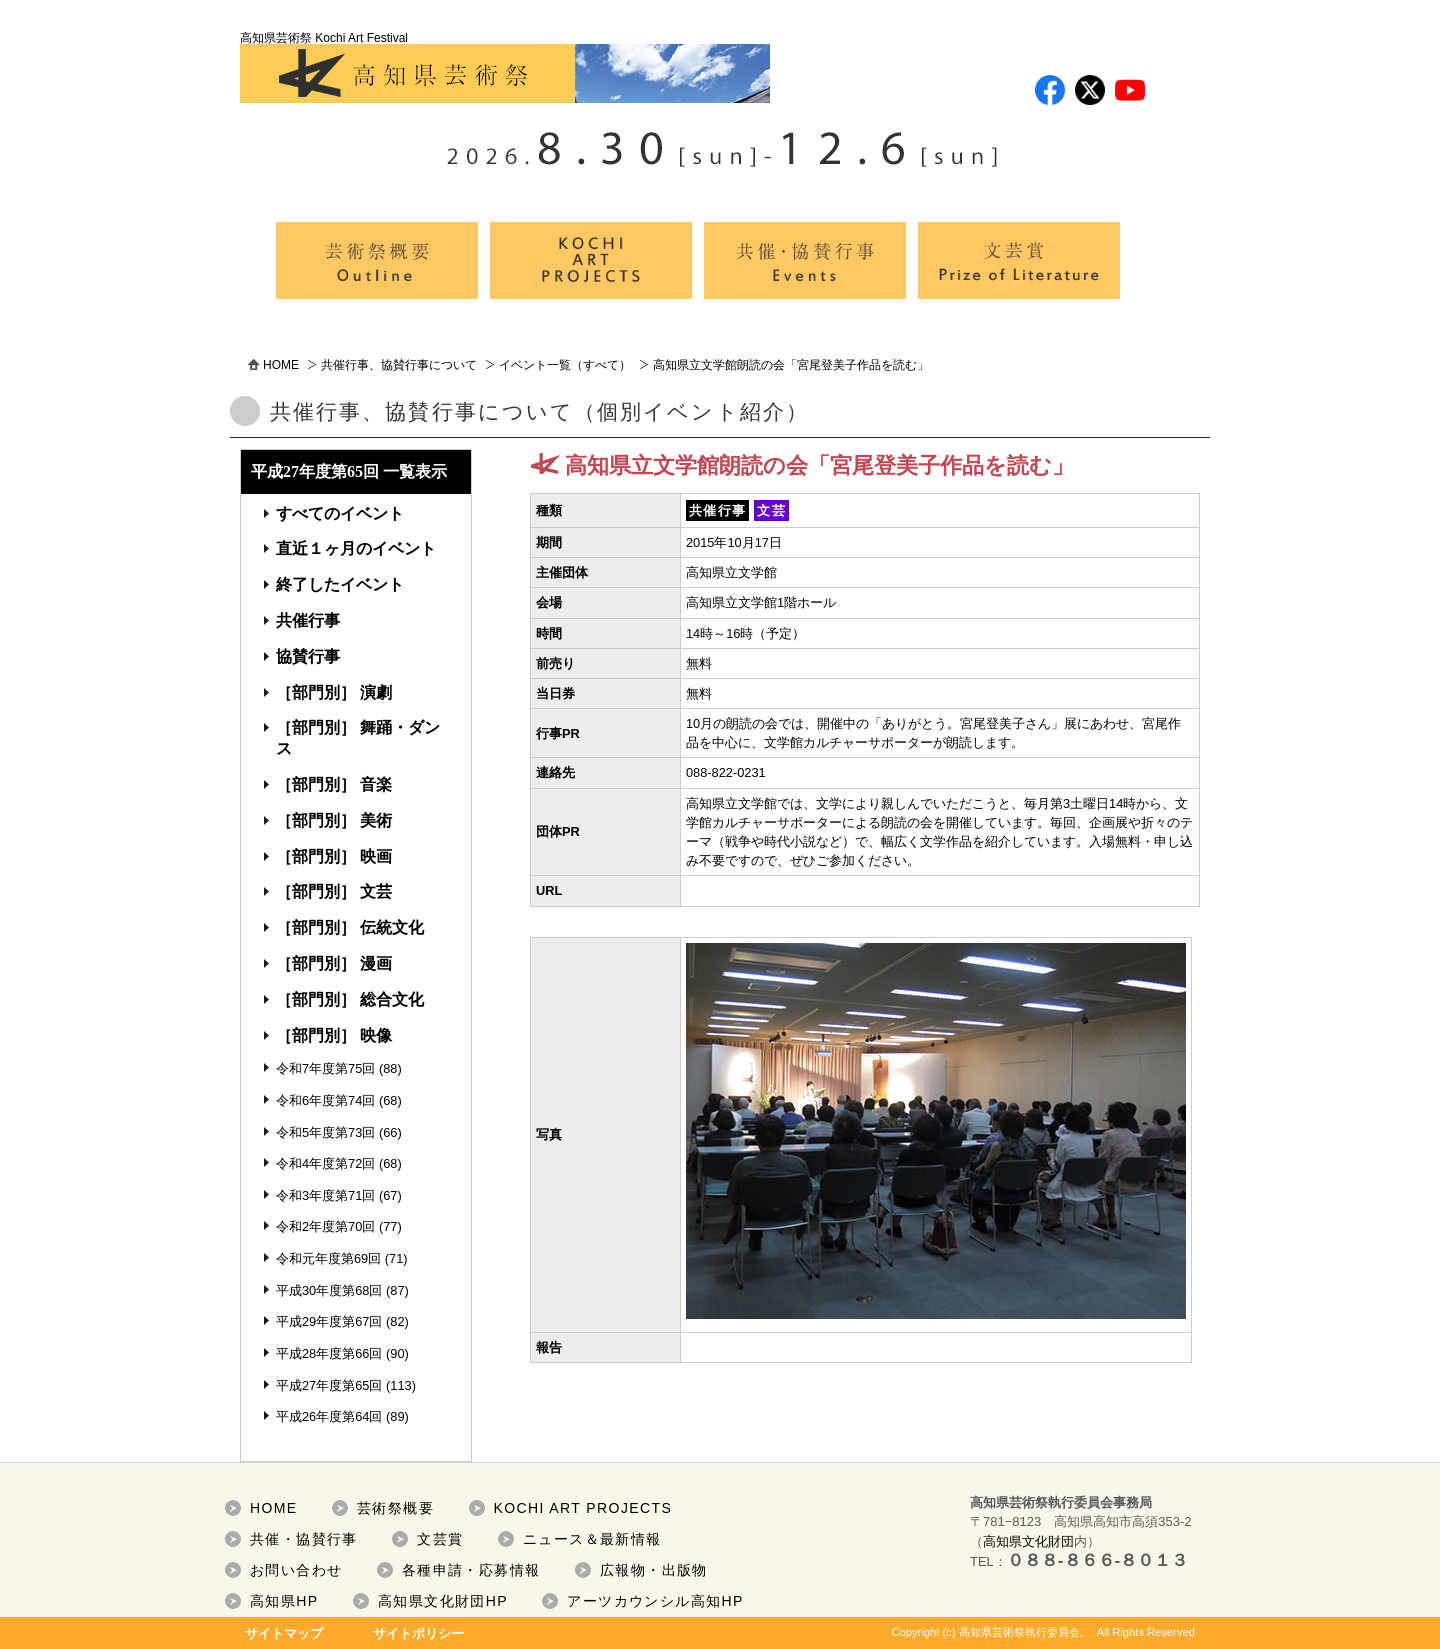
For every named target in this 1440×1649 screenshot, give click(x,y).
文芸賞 (440, 1539)
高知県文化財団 (1028, 1541)
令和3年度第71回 (325, 1195)
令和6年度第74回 (325, 1100)
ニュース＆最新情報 (592, 1539)
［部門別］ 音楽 (334, 784)
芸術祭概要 (395, 1508)
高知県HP (284, 1601)
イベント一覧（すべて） (565, 365)
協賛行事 (308, 656)
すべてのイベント (340, 513)
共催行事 (308, 620)
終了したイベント (340, 584)
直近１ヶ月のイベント (356, 548)
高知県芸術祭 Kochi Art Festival (505, 67)
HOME (281, 365)
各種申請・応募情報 (471, 1570)
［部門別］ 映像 (334, 1035)
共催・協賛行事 (304, 1539)
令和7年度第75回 (325, 1068)
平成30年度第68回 (329, 1290)
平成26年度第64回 (329, 1416)
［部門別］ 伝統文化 (350, 927)
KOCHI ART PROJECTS (583, 1508)
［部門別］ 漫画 (334, 963)
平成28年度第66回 (329, 1353)
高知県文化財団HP (443, 1601)
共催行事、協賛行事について (399, 365)
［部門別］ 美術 (334, 820)
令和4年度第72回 (325, 1163)
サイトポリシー (418, 1633)
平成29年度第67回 (329, 1321)
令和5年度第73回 (325, 1132)
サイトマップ (284, 1633)
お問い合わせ (296, 1570)
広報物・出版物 (654, 1570)
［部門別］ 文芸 (334, 891)
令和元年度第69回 (328, 1258)
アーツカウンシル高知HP (655, 1601)
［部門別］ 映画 (334, 856)
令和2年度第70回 (325, 1226)
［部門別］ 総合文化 (350, 999)
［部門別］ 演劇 (334, 692)
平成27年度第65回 (329, 1385)
